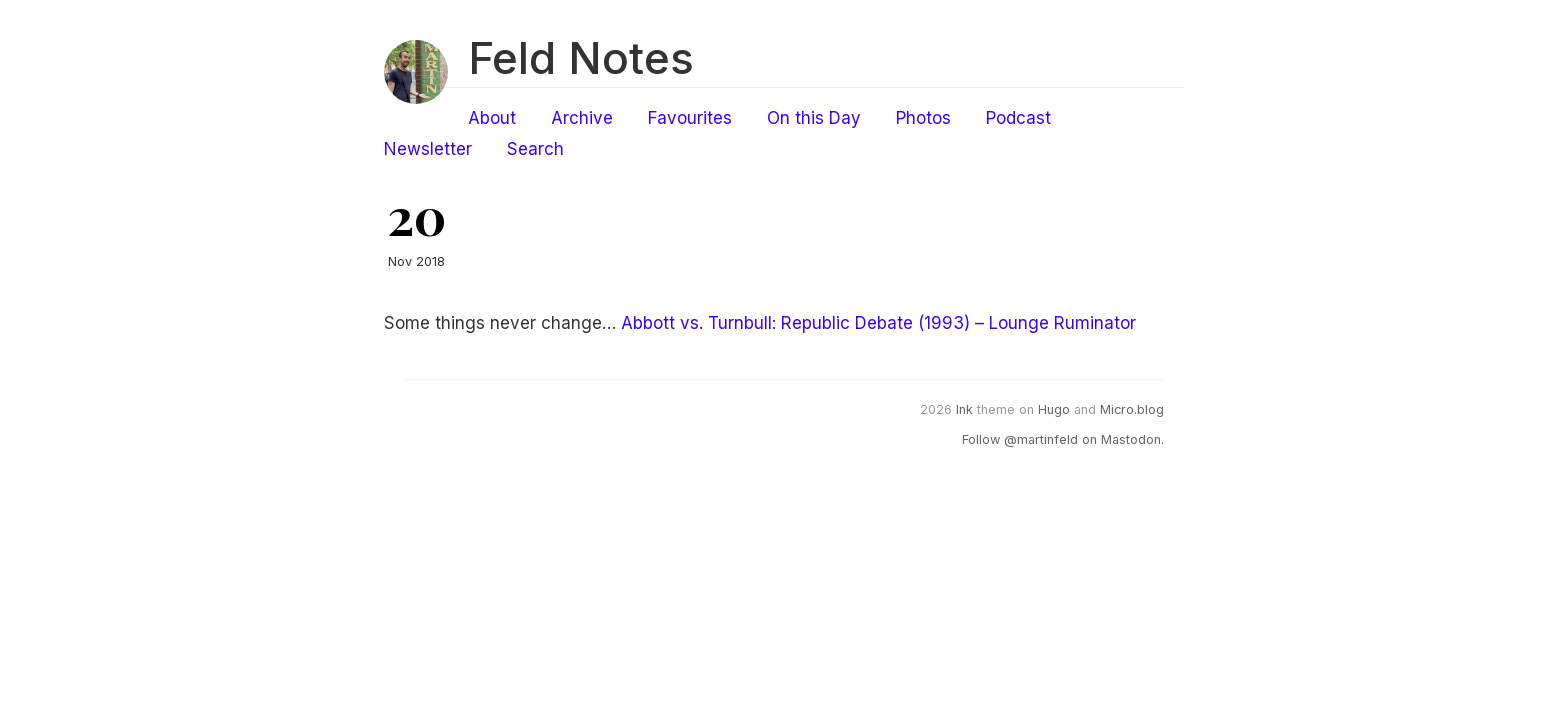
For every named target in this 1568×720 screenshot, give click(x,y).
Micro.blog (1132, 409)
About (492, 118)
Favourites (690, 118)
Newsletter (428, 149)
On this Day (814, 118)
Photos (923, 118)
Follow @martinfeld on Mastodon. (1063, 439)
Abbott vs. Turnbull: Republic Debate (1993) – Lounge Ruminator (878, 323)
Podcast (1018, 118)
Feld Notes (581, 58)
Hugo (1054, 409)
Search (535, 149)
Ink (964, 409)
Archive (582, 118)
